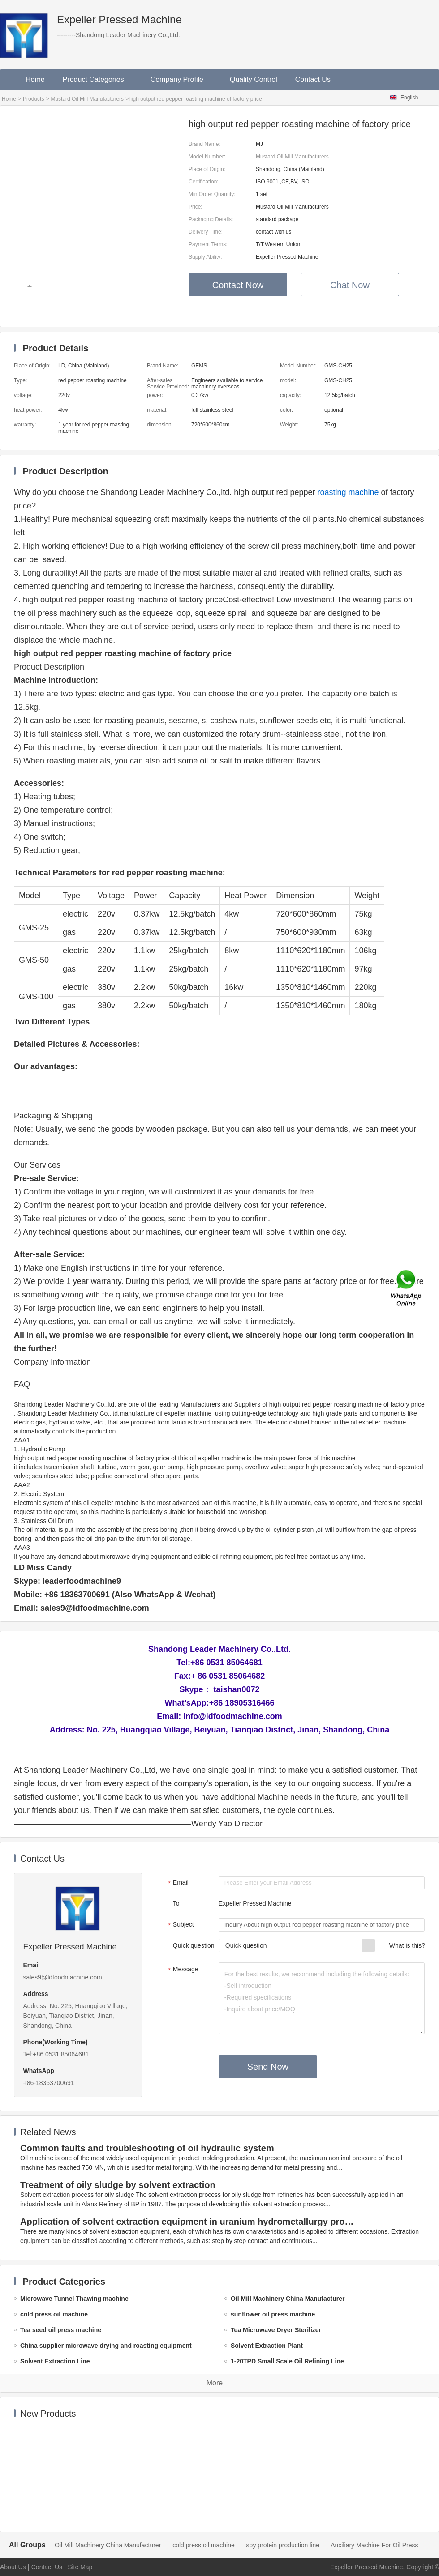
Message (182, 1970)
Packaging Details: (211, 219)
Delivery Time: (206, 232)
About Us (13, 2567)
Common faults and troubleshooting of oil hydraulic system (147, 2148)
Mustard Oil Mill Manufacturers (87, 99)
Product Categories (98, 79)
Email (177, 1883)
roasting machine (348, 492)
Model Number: (207, 157)
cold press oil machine (203, 2545)
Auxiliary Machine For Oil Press (374, 2545)
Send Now (267, 2067)
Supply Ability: (205, 257)
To (176, 1903)
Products (33, 99)
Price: (195, 207)
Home (35, 79)
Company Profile (181, 79)
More (215, 2383)
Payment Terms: (208, 244)
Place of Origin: (207, 169)
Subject (180, 1925)
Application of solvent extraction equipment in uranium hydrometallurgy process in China (188, 2221)
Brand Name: (204, 144)
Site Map (80, 2567)
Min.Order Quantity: (212, 194)
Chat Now (350, 285)
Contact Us (313, 79)
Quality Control (253, 79)
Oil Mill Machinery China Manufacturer (108, 2545)
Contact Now (238, 285)
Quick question (194, 1945)
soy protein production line (282, 2545)
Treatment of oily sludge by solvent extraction (117, 2185)
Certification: (204, 182)
